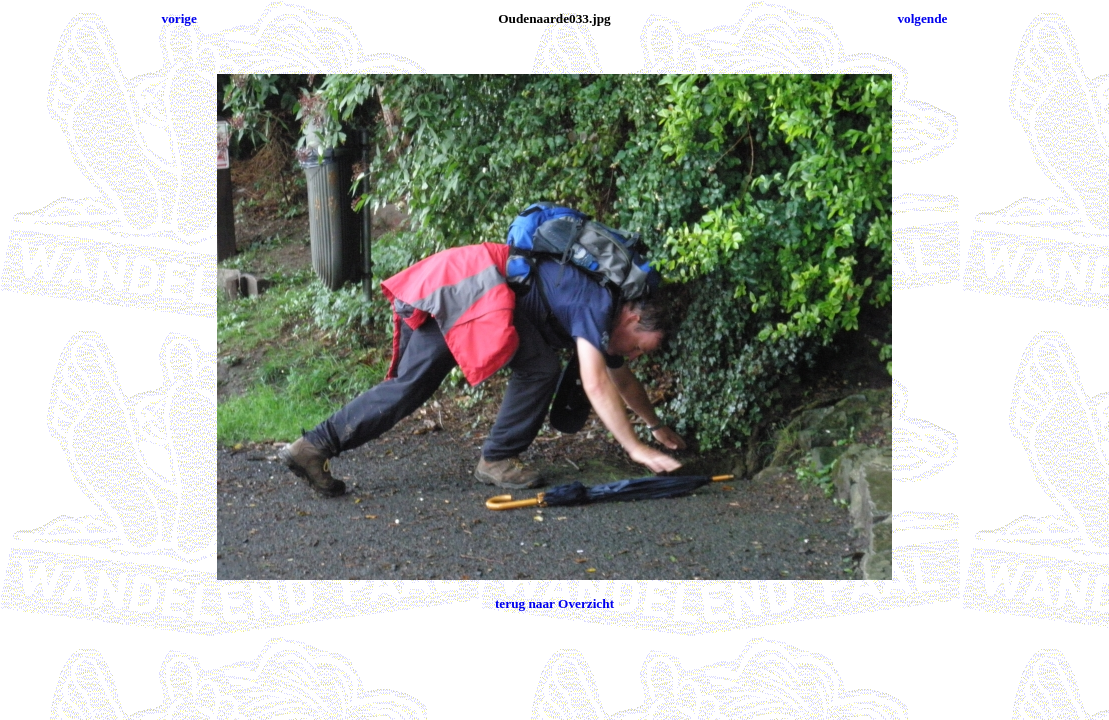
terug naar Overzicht (554, 603)
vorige (179, 18)
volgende (922, 18)
